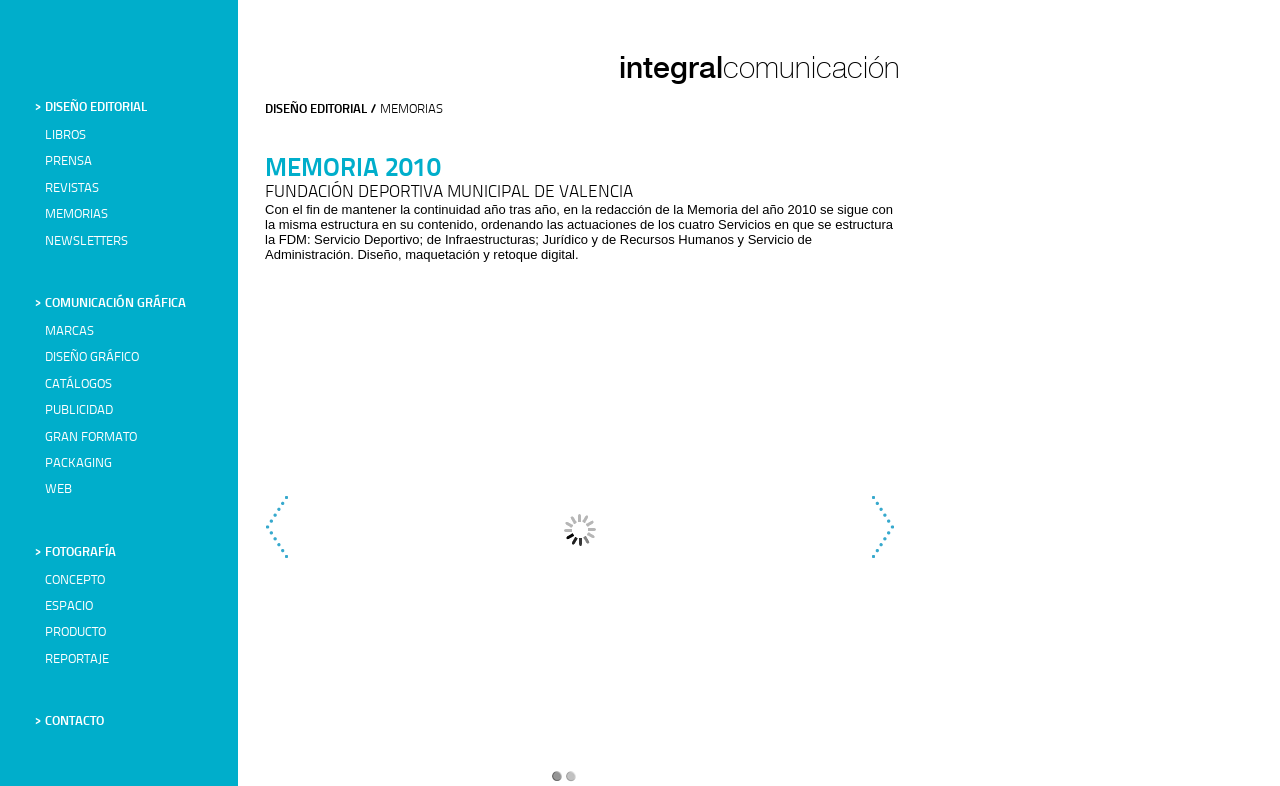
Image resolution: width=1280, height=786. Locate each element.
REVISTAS (72, 188)
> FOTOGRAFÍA (75, 552)
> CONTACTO (69, 721)
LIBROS (65, 135)
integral (671, 67)
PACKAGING (78, 463)
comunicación (811, 67)
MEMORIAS (76, 214)
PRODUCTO (75, 632)
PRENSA (68, 161)
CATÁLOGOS (78, 384)
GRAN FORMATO (91, 437)
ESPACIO (69, 606)
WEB (58, 489)
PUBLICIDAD (79, 410)
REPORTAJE (77, 659)
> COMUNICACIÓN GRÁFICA (110, 303)
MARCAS (69, 331)
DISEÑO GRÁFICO (92, 357)
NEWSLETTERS (86, 241)
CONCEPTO (75, 580)
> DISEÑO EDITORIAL (91, 107)
